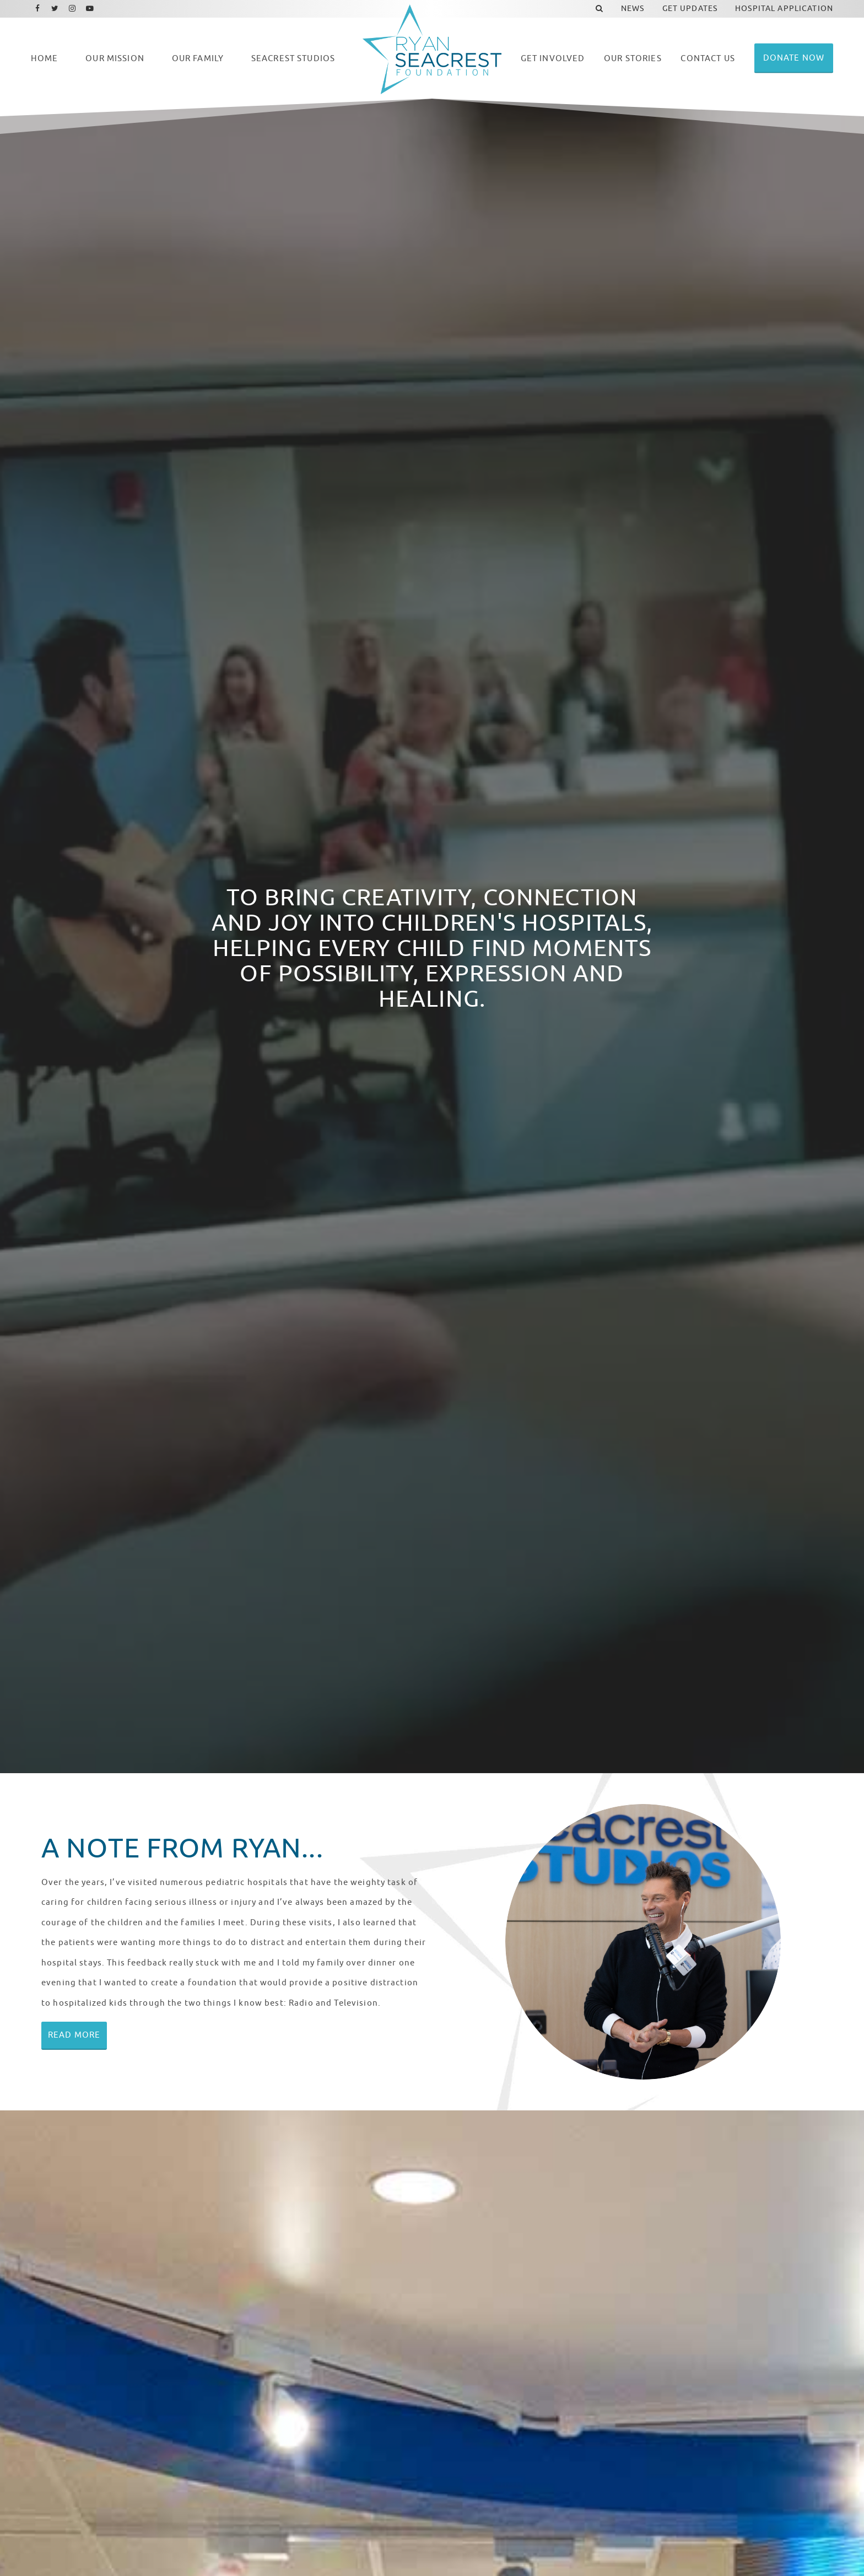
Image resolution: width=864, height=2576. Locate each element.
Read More (74, 2034)
